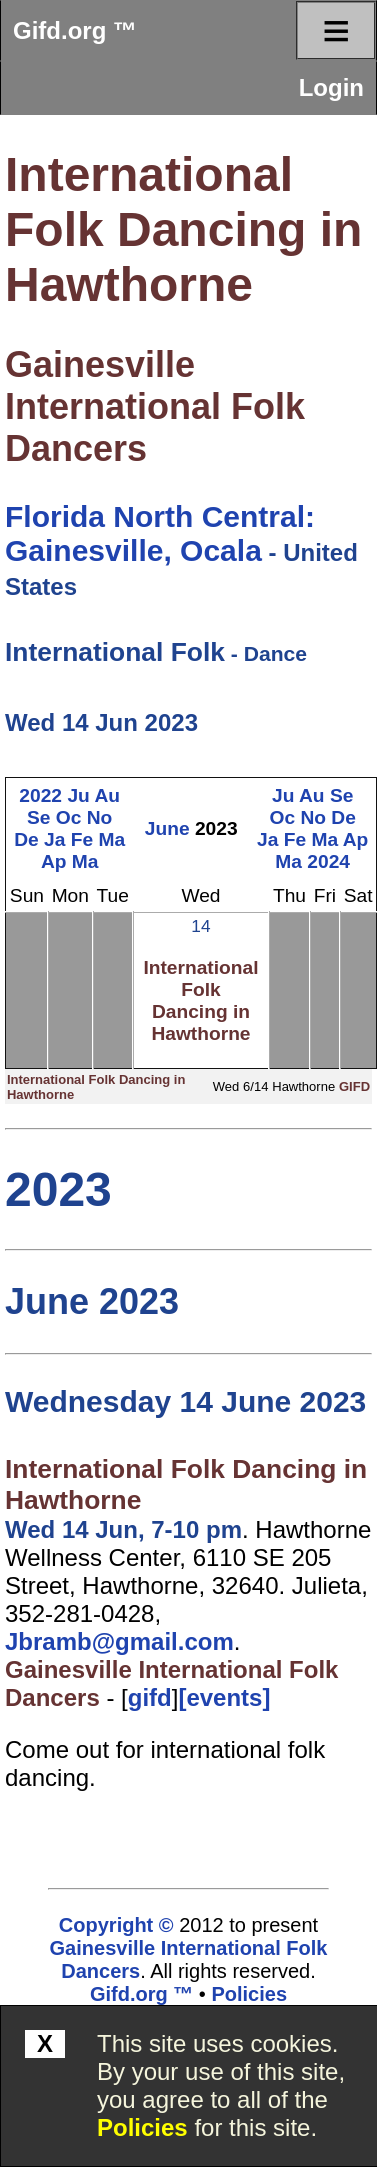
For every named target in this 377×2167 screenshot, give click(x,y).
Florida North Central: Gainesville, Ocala (160, 533)
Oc (69, 817)
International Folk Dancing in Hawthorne (183, 229)
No (100, 817)
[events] (224, 1697)
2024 (328, 861)
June (167, 828)
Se (38, 817)
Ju (78, 795)
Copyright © (116, 1925)
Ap (54, 861)
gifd (150, 1697)
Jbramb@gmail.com (119, 1641)
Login (331, 87)
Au (107, 795)
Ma (112, 839)
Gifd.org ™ (75, 30)
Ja (54, 839)
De (26, 839)
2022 (40, 795)
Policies (142, 2127)
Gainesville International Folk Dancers (155, 406)
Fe (82, 839)
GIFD (354, 1086)
